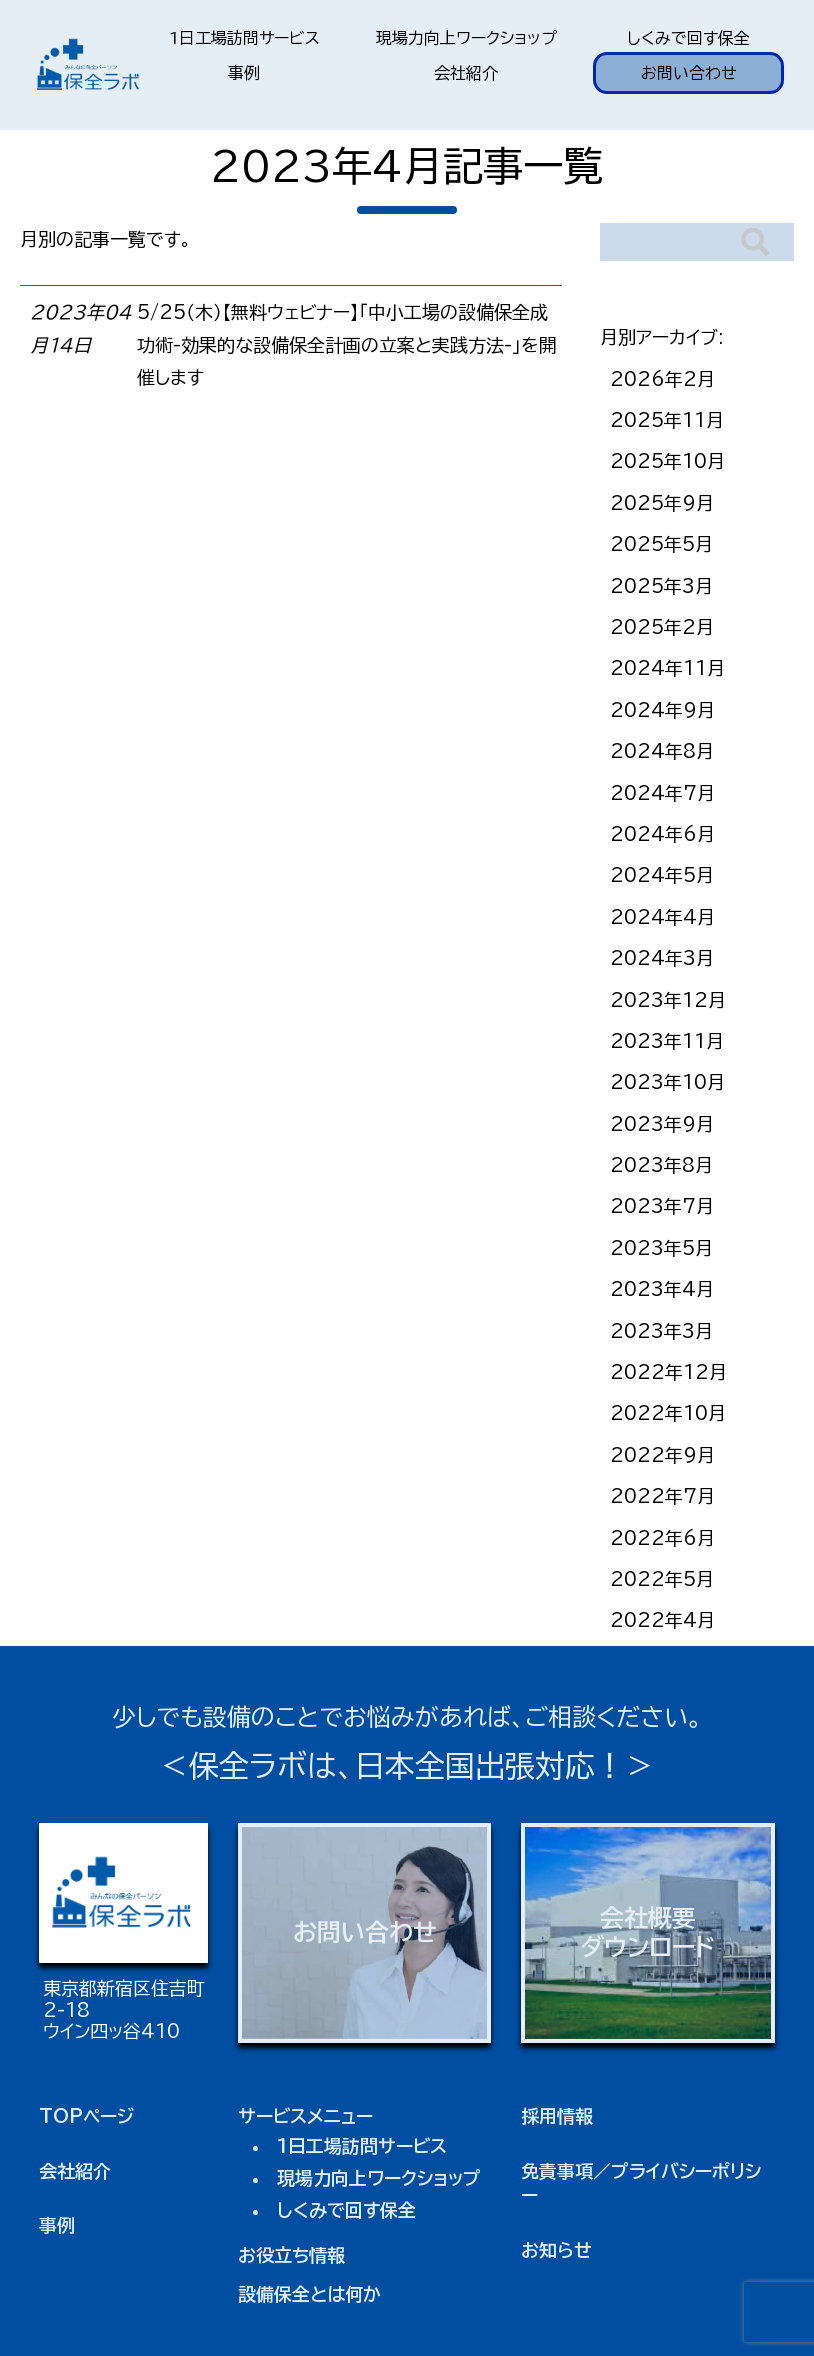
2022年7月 (662, 1496)
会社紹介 (466, 73)
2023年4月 (662, 1289)
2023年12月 (668, 1000)
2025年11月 (667, 420)
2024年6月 (662, 834)
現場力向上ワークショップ (466, 38)
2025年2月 (662, 627)
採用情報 (557, 2116)
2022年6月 (662, 1538)
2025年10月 (667, 461)
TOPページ (86, 2116)
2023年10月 (667, 1082)
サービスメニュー (305, 2116)
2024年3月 (662, 958)
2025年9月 (662, 503)
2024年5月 (662, 875)
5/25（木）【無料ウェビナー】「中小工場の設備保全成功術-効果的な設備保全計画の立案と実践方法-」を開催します (347, 344)
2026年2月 (662, 379)
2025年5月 (661, 544)
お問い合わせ (689, 73)
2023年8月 (661, 1165)
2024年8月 (662, 751)
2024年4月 (662, 917)
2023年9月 (662, 1124)
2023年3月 (661, 1331)
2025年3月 (661, 586)
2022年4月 (662, 1620)
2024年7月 (662, 793)
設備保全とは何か (309, 2294)
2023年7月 (662, 1206)
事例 (244, 73)
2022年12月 (668, 1372)
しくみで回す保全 (688, 38)
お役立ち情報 (291, 2255)
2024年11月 (667, 668)
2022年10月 (668, 1413)
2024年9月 (662, 710)
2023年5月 (661, 1248)
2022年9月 (662, 1455)
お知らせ (556, 2250)
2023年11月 (667, 1041)
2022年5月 (662, 1579)
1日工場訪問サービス (244, 38)
